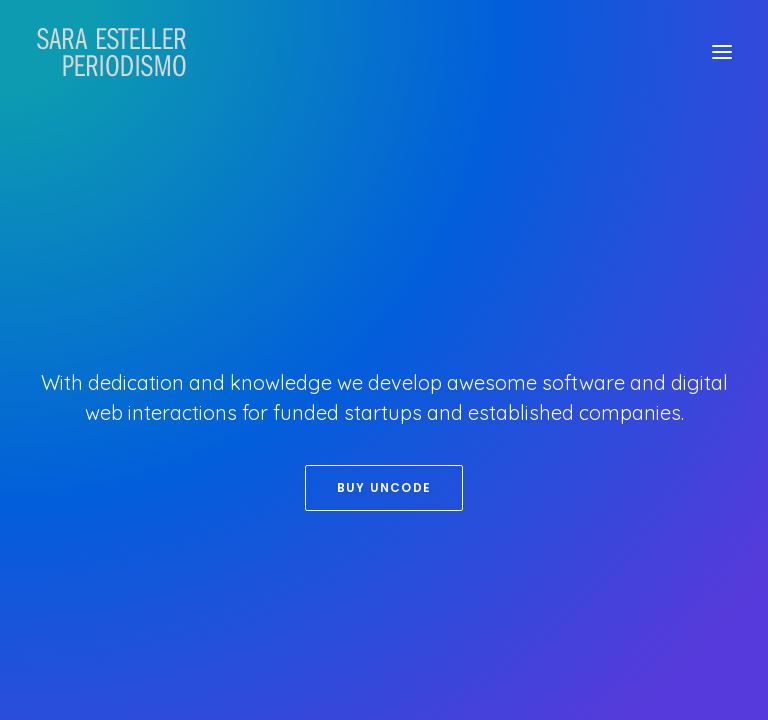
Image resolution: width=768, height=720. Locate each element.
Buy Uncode (384, 487)
